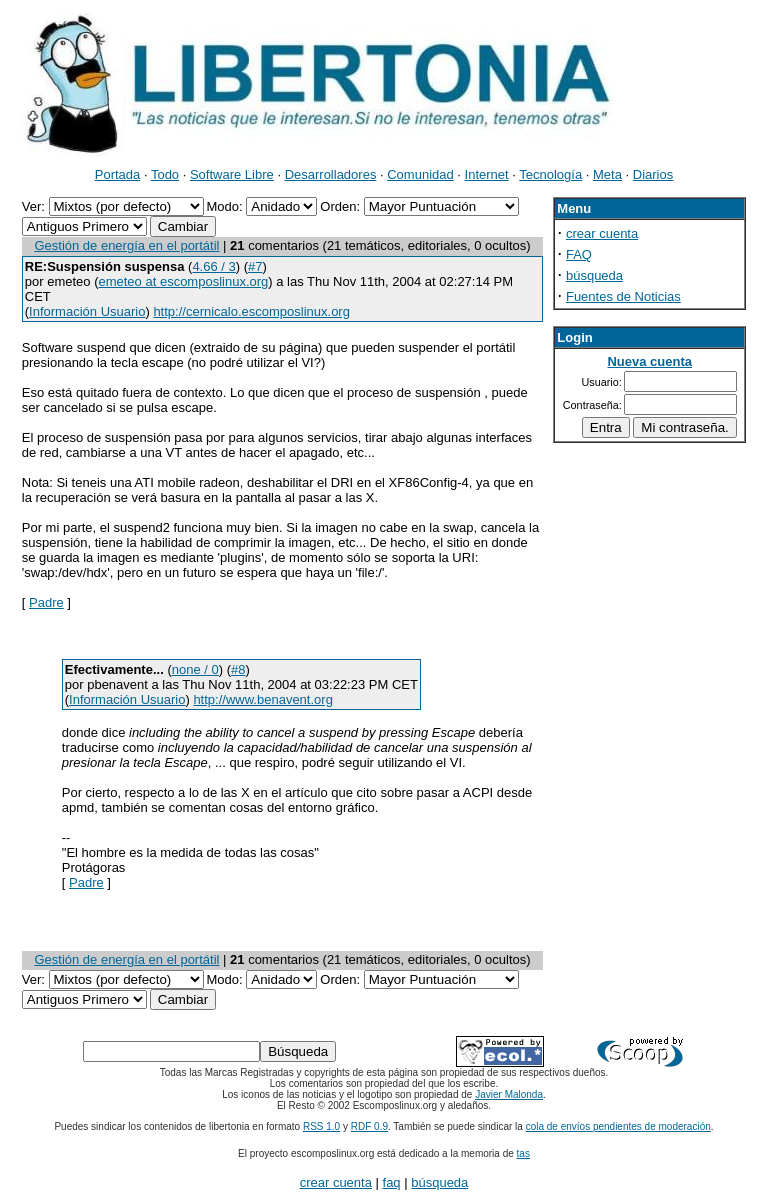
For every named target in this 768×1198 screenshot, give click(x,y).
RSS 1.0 (321, 1126)
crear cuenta (602, 233)
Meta (607, 174)
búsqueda (594, 275)
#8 (238, 669)
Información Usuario (87, 311)
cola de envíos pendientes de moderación (618, 1126)
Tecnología (550, 174)
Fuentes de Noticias (623, 296)
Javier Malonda (509, 1094)
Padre (46, 602)
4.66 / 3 (213, 266)
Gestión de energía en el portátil (126, 245)
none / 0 (195, 669)
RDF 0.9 (369, 1126)
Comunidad (420, 174)
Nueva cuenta (649, 361)
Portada (118, 174)
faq (392, 1182)
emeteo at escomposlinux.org (183, 281)
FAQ (579, 254)
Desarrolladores (331, 174)
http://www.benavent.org (262, 699)
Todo (165, 174)
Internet (487, 174)
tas (523, 1153)
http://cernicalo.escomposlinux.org (251, 311)
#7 (255, 266)
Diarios (653, 174)
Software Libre (232, 174)
